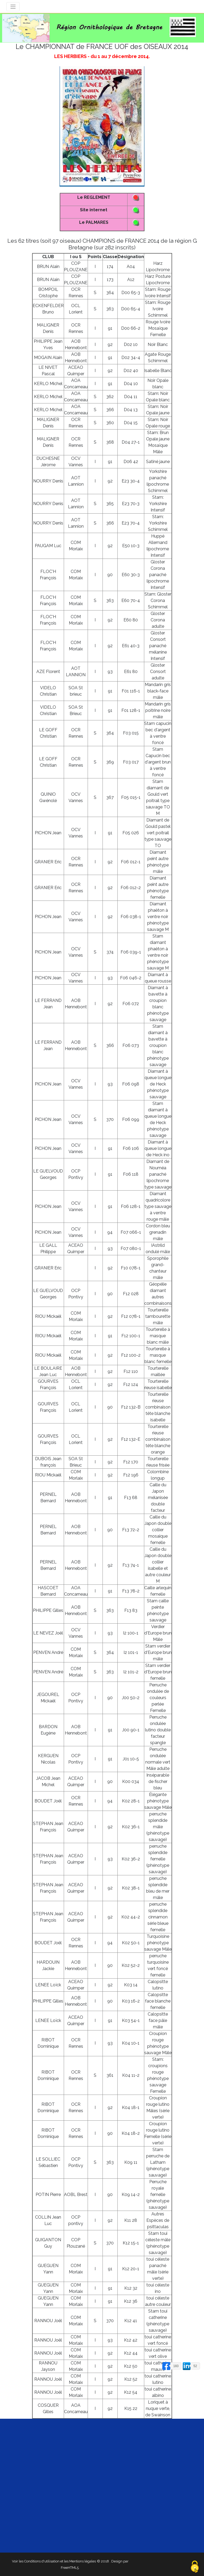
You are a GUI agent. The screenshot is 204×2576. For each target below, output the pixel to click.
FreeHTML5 (70, 2568)
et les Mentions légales (78, 2561)
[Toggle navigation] (13, 6)
